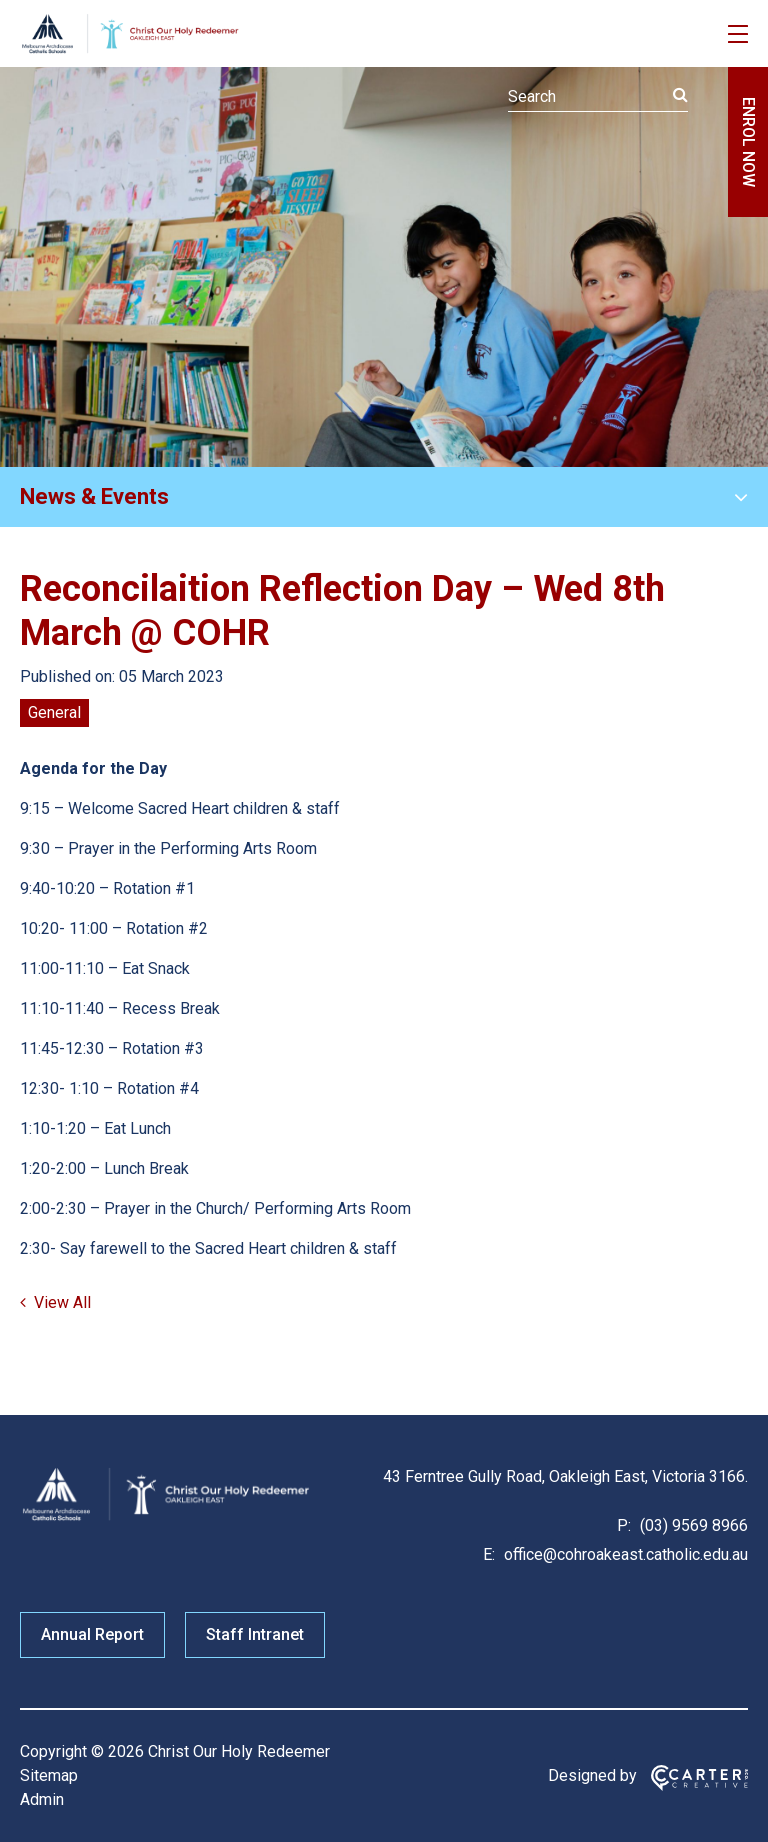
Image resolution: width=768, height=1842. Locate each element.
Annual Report (92, 1634)
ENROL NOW (748, 142)
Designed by (592, 1775)
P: (624, 1525)
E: (489, 1554)
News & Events (94, 496)
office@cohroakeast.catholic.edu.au (624, 1554)
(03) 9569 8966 (692, 1525)
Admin (42, 1799)
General (54, 712)
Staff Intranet (255, 1634)
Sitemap (49, 1775)
